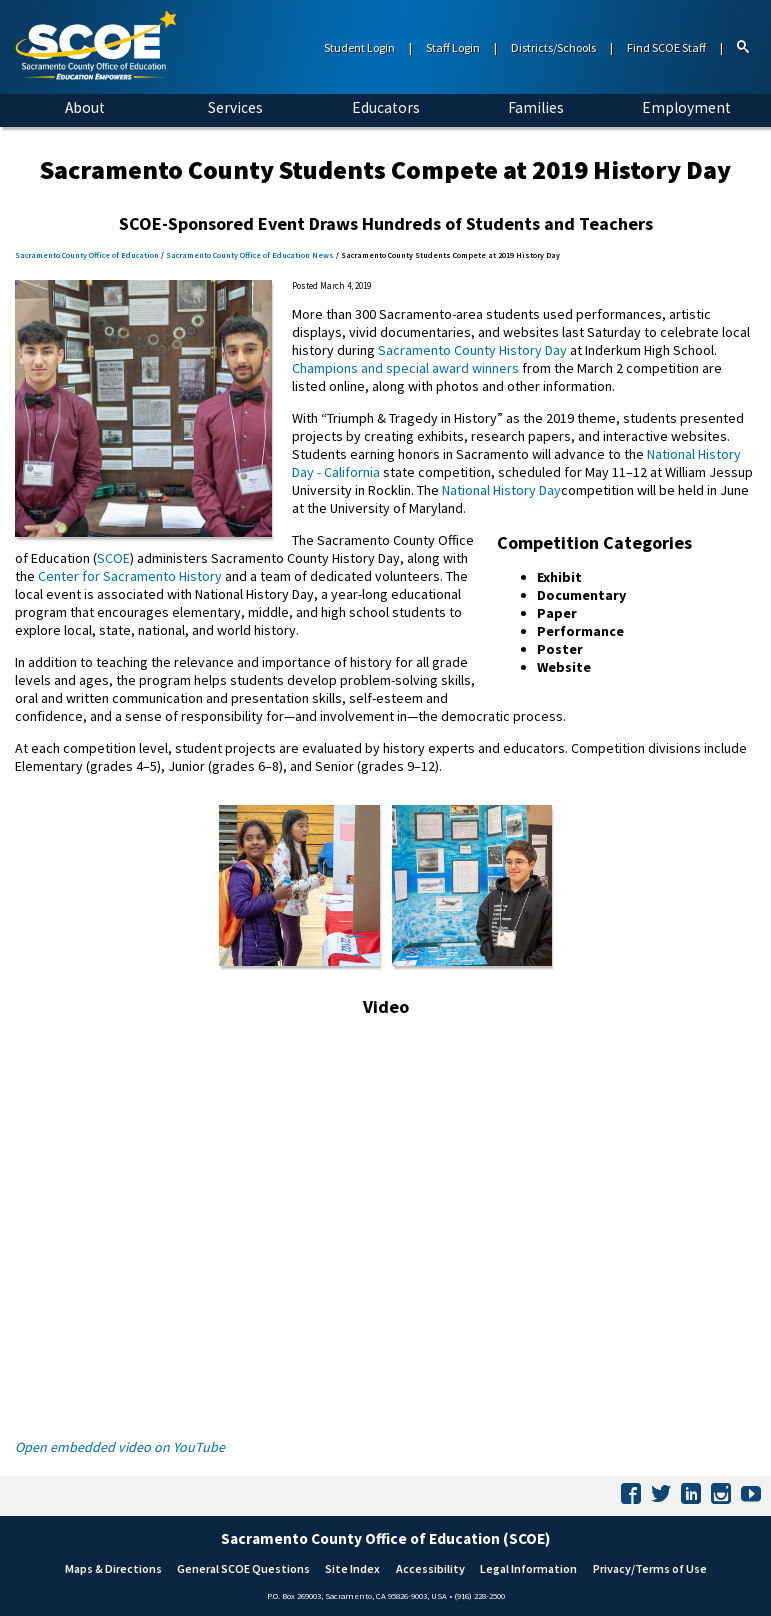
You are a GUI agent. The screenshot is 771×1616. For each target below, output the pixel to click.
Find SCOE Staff (666, 47)
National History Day (501, 490)
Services (235, 107)
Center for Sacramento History (130, 576)
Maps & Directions (113, 1568)
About (85, 107)
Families (536, 107)
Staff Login (453, 47)
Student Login (359, 47)
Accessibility (430, 1568)
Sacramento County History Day (472, 350)
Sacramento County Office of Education (87, 255)
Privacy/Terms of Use (650, 1568)
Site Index (352, 1568)
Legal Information (528, 1568)
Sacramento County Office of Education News (250, 255)
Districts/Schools (553, 47)
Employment (686, 107)
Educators (386, 107)
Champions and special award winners (405, 368)
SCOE (113, 558)
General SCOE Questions (243, 1568)
